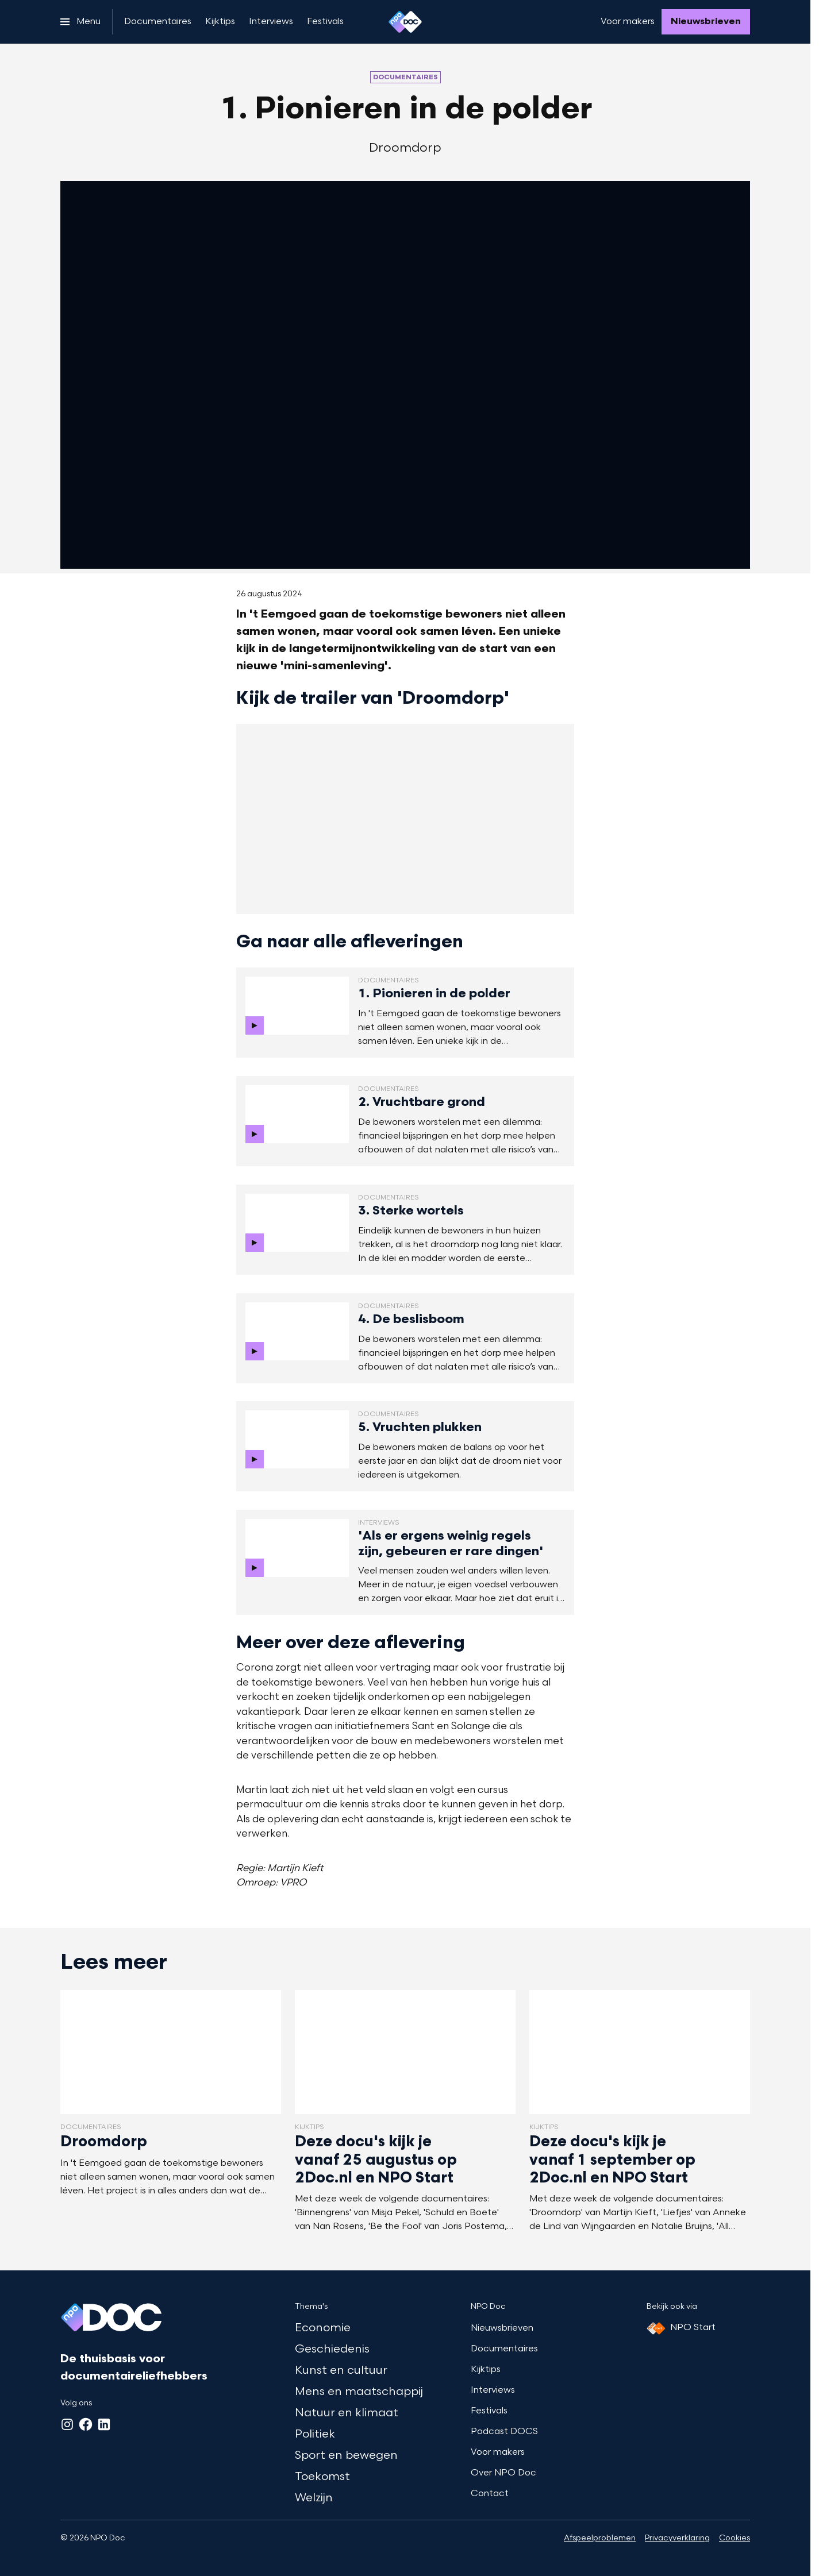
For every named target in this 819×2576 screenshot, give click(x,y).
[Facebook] (86, 2424)
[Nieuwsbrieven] (706, 21)
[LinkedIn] (104, 2424)
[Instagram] (67, 2424)
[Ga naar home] (405, 21)
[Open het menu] (80, 21)
